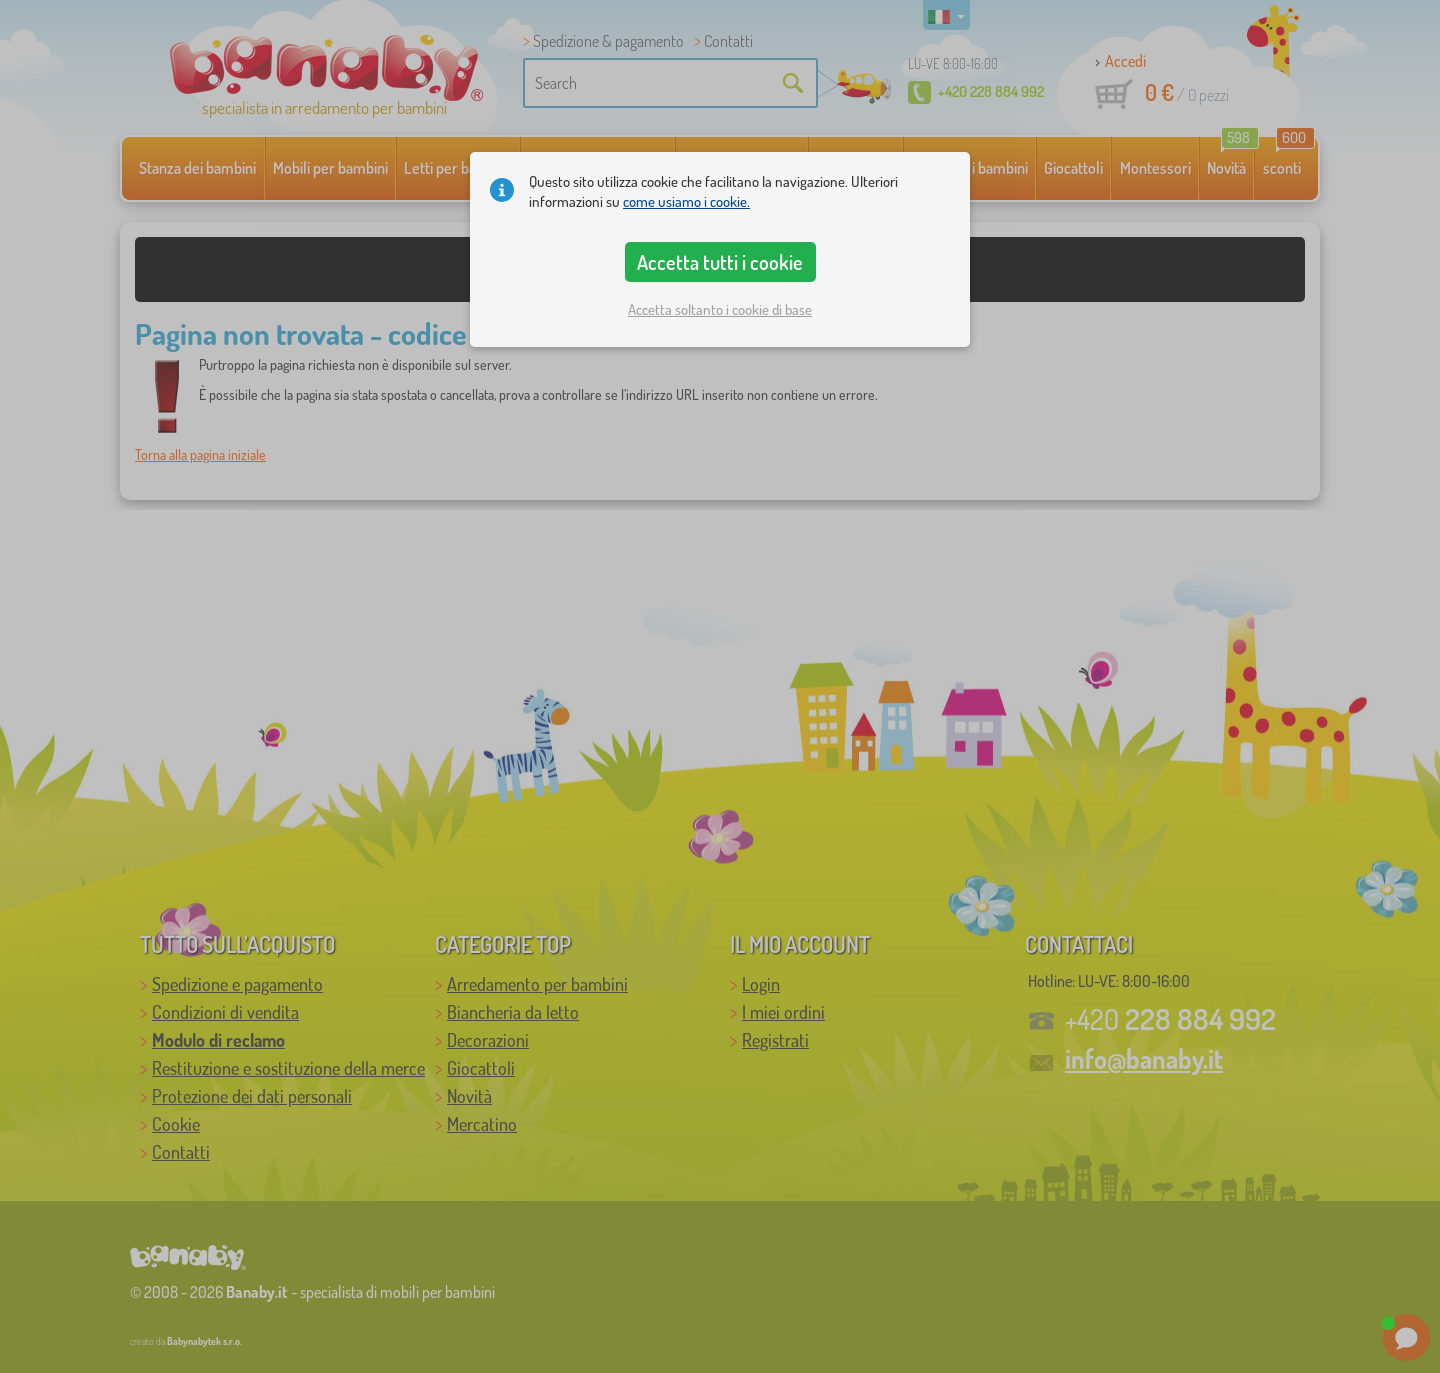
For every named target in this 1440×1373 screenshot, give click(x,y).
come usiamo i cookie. (686, 201)
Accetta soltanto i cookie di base (720, 309)
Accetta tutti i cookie (720, 262)
